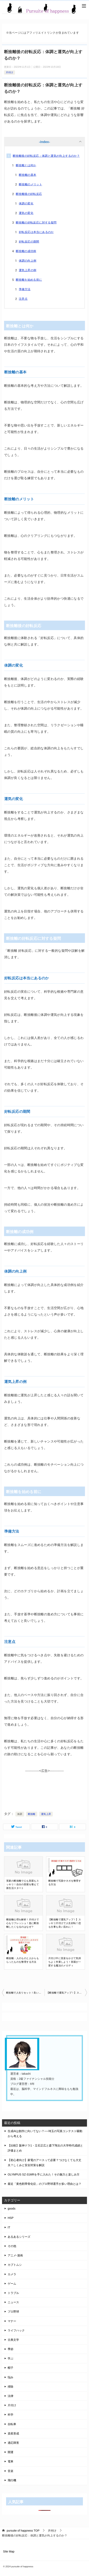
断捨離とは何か (26, 165)
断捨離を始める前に (29, 279)
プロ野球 (13, 2311)
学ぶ (10, 2358)
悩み (10, 2377)
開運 (10, 2452)
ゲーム (12, 2283)
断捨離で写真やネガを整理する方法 (64, 1882)
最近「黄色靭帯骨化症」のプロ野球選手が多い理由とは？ (44, 2183)
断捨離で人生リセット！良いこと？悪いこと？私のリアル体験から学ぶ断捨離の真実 (25, 1992)
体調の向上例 (27, 260)
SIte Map (8, 2551)
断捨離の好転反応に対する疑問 (36, 222)
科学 (10, 2414)
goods (11, 2208)
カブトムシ (15, 2264)
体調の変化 (26, 203)
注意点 (23, 298)
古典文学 (13, 2339)
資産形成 (13, 2433)
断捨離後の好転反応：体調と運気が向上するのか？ (46, 155)
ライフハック (16, 2330)
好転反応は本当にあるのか (36, 232)
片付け (9, 72)
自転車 (12, 2424)
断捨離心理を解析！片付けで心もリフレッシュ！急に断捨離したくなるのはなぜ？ (22, 1923)
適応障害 (13, 2442)
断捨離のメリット (30, 184)
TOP (23, 2530)
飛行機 (12, 2480)
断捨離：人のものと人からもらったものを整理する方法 (22, 1960)
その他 (12, 2246)
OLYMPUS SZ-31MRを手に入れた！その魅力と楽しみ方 (43, 2174)
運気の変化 (26, 213)
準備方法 (25, 289)
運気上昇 (46, 1814)
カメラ (12, 2274)
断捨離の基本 (27, 174)
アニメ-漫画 (15, 2255)
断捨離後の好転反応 (29, 194)
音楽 (10, 2471)
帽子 (10, 2367)
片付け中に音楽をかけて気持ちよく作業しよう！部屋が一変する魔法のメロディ (64, 1962)
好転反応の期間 (29, 241)
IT (9, 2227)
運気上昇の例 (27, 270)
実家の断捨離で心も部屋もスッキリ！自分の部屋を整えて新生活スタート (22, 1884)
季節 (10, 2349)
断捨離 (31, 1814)
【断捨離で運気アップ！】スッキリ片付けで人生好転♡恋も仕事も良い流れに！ (64, 1923)
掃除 (10, 2386)
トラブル (13, 2293)
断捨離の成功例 (26, 251)
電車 (10, 2461)
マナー (12, 2321)
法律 (10, 2396)
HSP (11, 2217)
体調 (19, 1814)
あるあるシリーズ (19, 2236)
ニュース (13, 2302)
